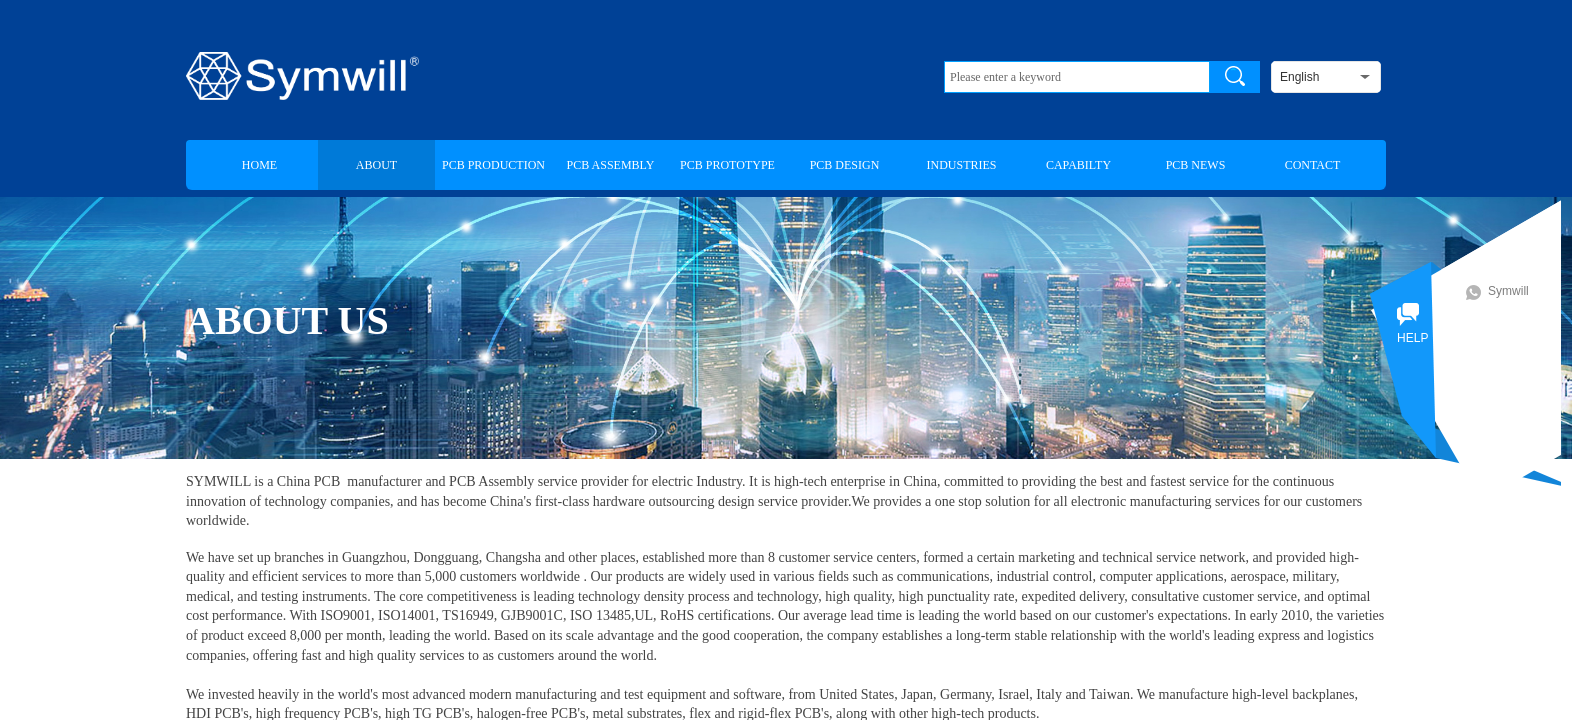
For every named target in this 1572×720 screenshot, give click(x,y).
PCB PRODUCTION (493, 165)
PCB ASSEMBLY (611, 165)
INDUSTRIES (961, 165)
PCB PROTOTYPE (727, 165)
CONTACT (1313, 165)
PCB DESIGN (845, 165)
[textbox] (1077, 77)
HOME (259, 165)
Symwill (1514, 291)
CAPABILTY (1078, 165)
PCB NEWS (1196, 165)
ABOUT (376, 165)
